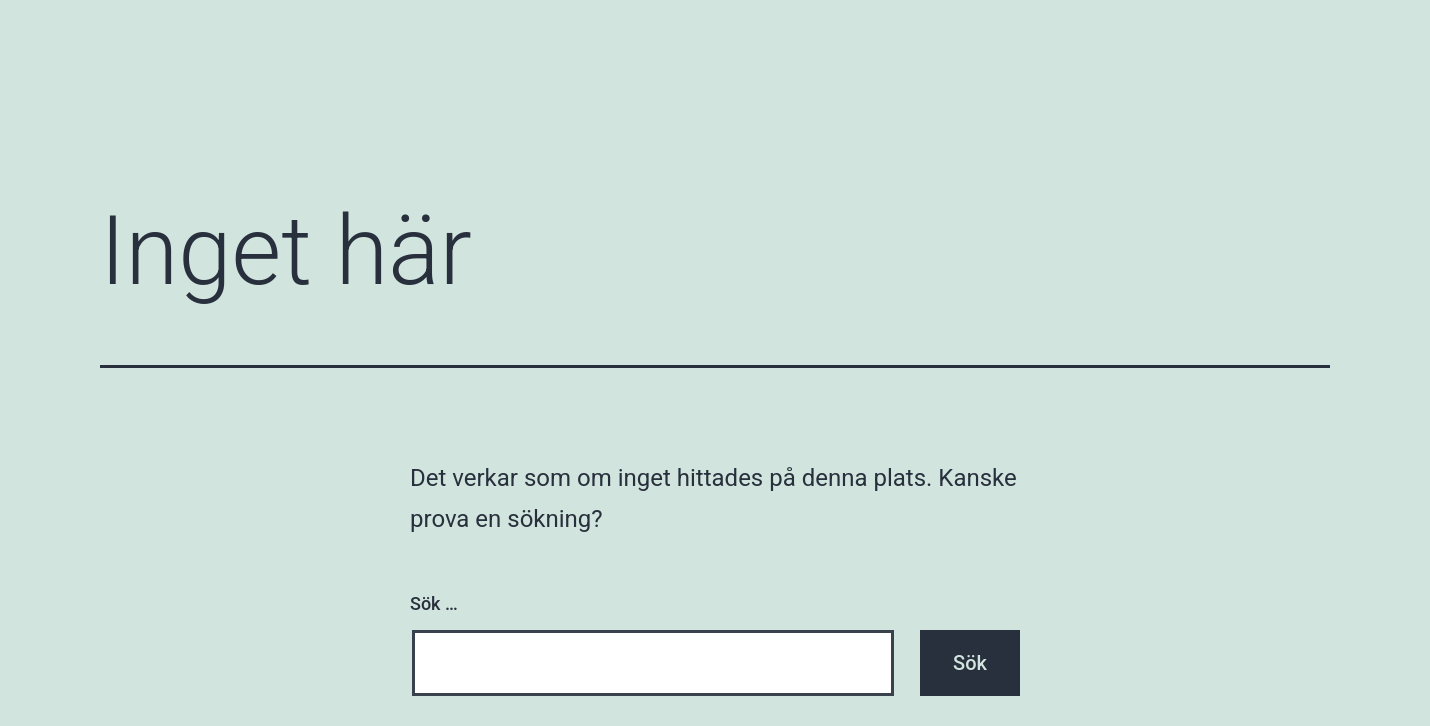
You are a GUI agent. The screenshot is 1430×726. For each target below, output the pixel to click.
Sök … (434, 603)
